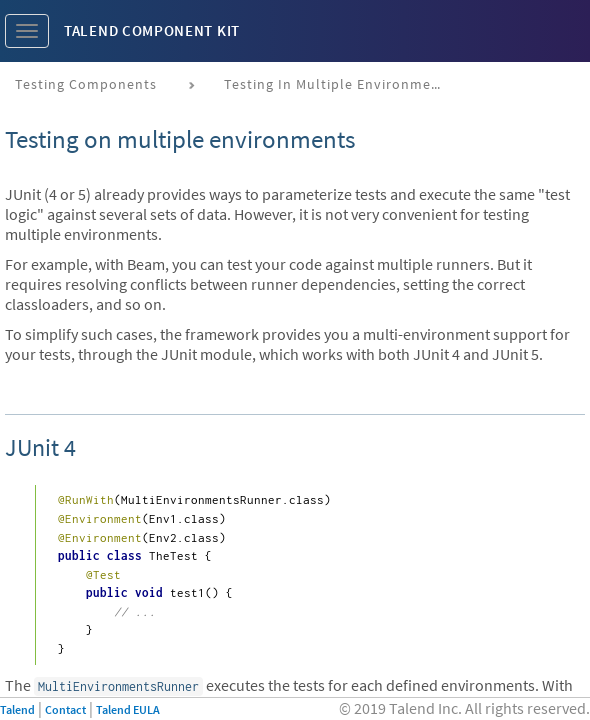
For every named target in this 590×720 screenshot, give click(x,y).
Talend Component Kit (152, 30)
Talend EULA (128, 709)
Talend (17, 709)
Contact (65, 709)
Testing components (86, 84)
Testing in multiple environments (338, 84)
